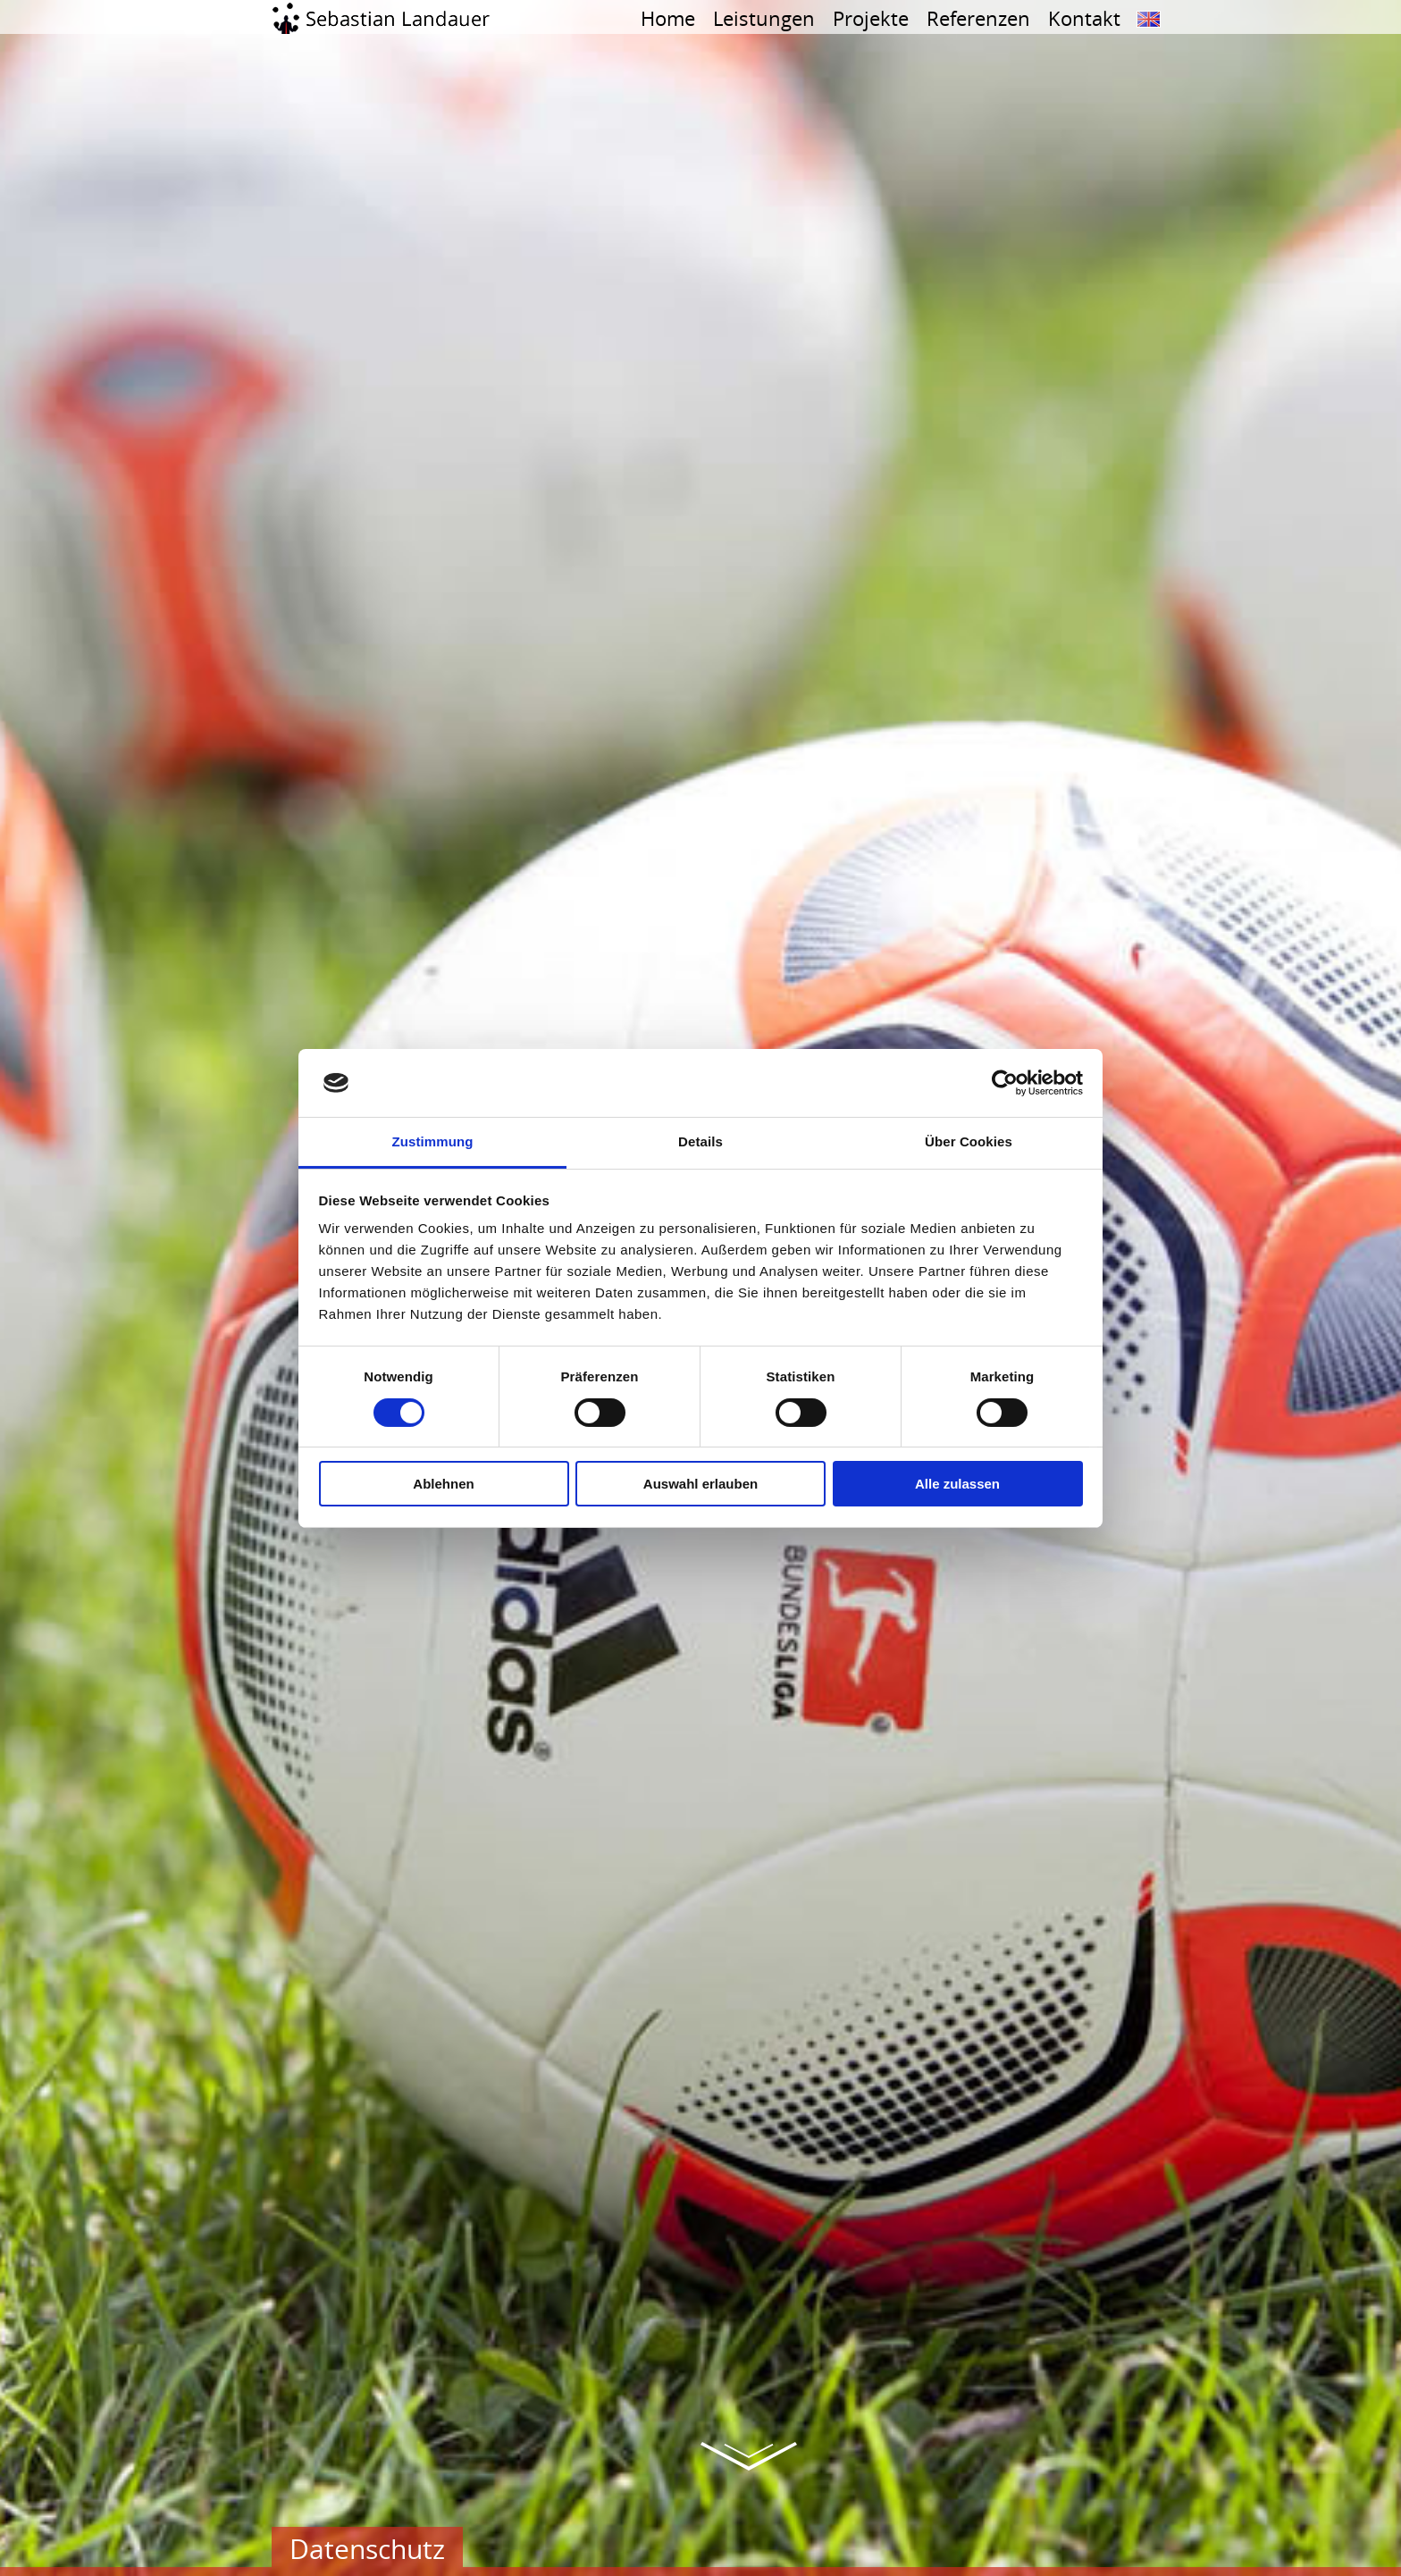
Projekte (871, 17)
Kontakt (1084, 17)
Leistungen (764, 17)
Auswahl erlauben (700, 1483)
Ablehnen (443, 1483)
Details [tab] (700, 1141)
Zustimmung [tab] (433, 1141)
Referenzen (978, 17)
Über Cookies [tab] (968, 1141)
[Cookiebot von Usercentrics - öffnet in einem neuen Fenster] (1005, 1083)
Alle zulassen (957, 1483)
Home (668, 17)
